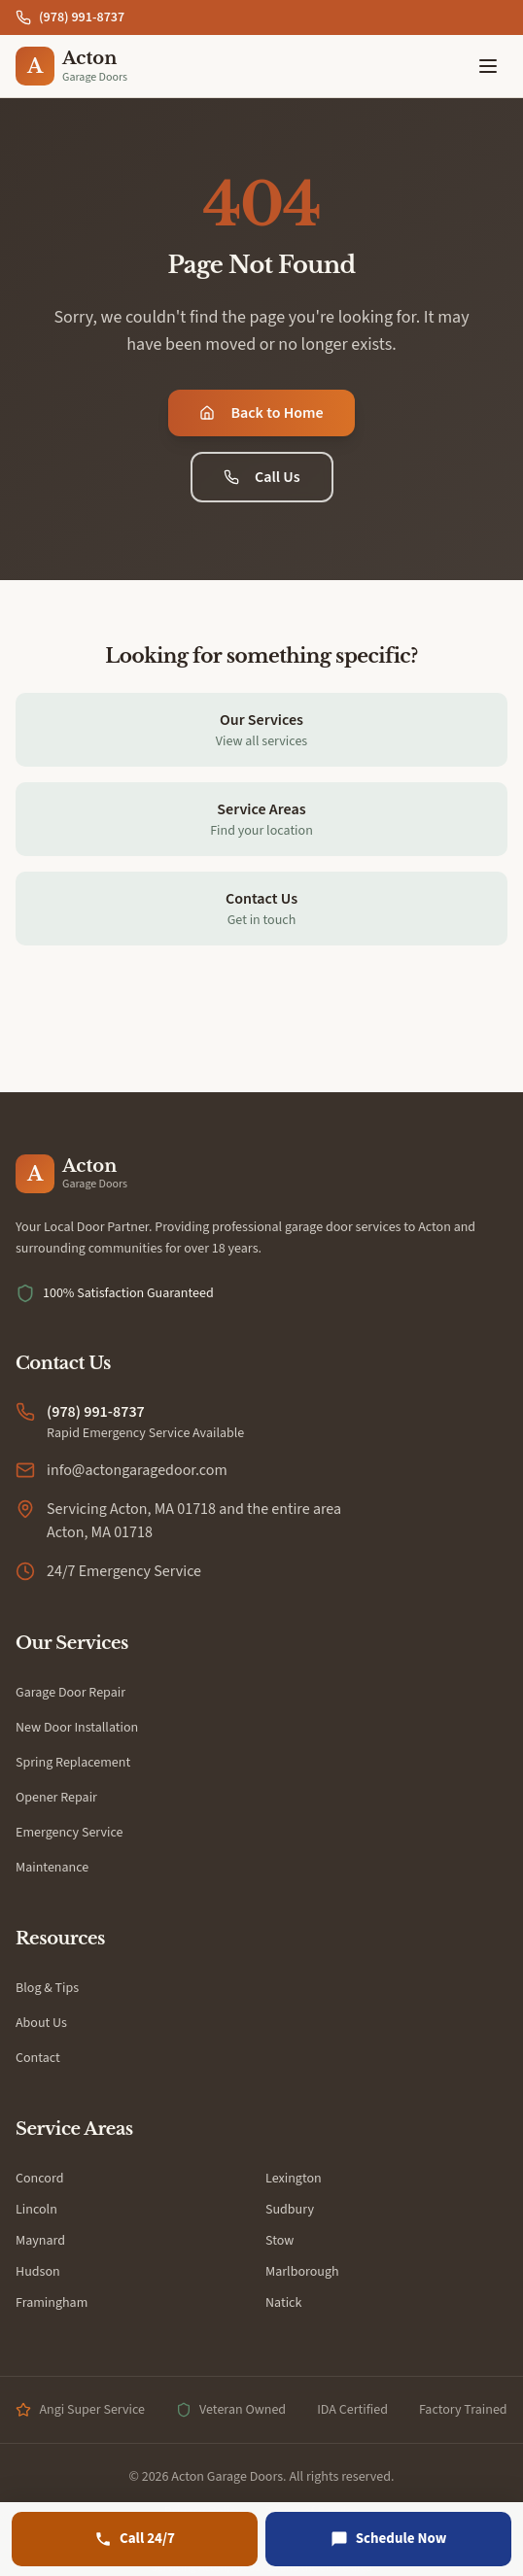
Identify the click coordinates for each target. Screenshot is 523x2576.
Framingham (51, 2303)
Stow (279, 2240)
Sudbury (289, 2209)
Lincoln (36, 2209)
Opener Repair (56, 1797)
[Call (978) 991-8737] (135, 2539)
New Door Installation (77, 1727)
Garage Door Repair (70, 1692)
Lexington (293, 2178)
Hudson (38, 2272)
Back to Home (261, 413)
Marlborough (302, 2272)
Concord (39, 2178)
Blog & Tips (47, 1988)
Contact (38, 2058)
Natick (283, 2303)
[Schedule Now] (388, 2539)
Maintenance (52, 1867)
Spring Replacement (73, 1762)
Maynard (40, 2240)
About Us (41, 2023)
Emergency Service (69, 1832)
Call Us (262, 477)
